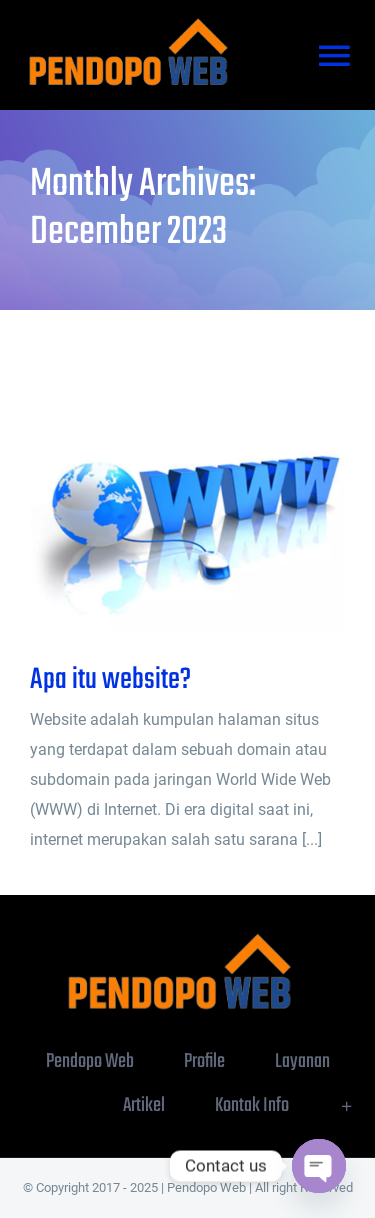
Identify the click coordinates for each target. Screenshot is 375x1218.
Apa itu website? (110, 680)
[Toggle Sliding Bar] (347, 1106)
